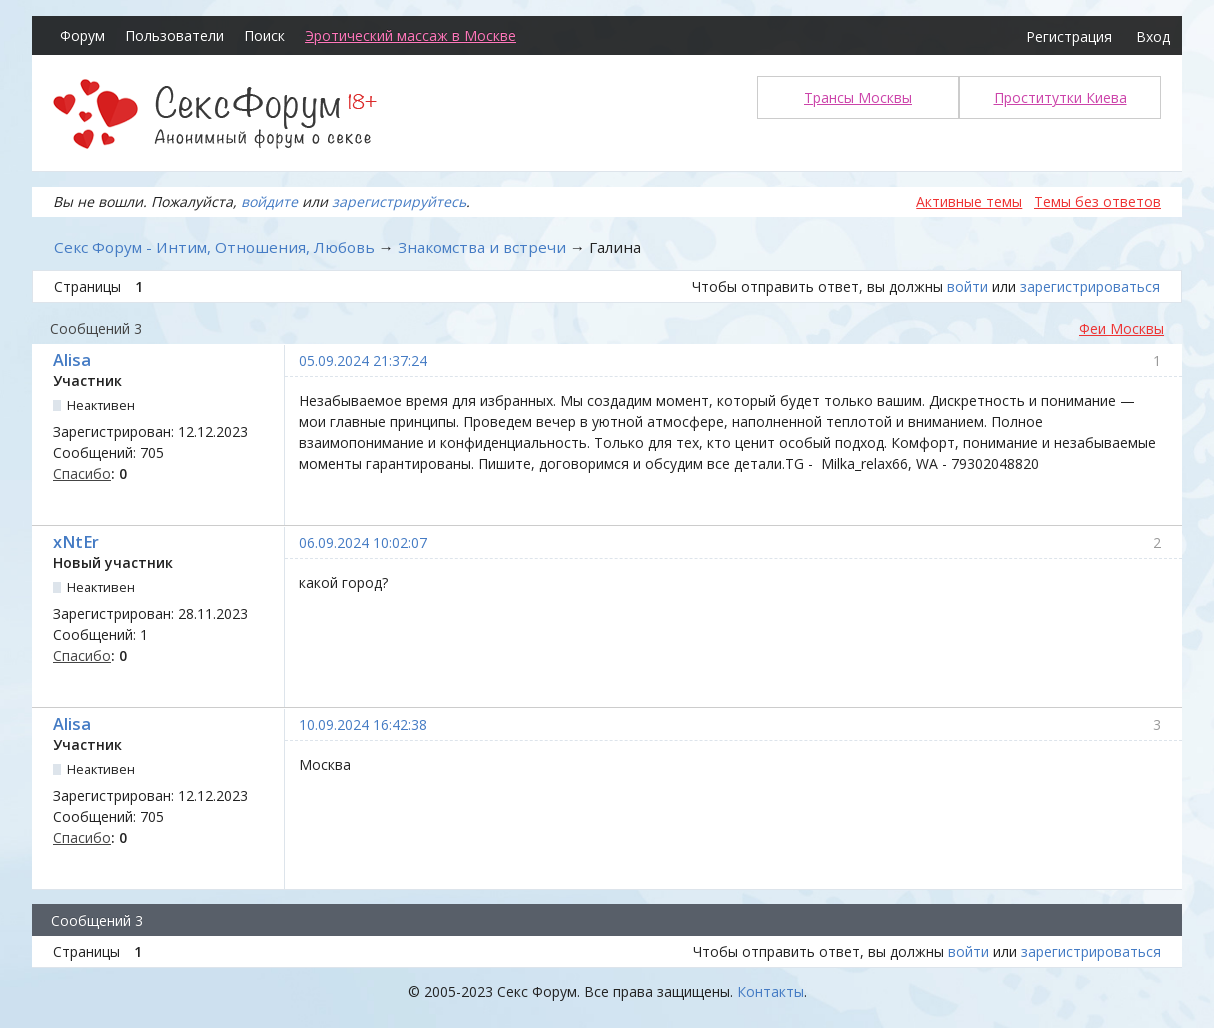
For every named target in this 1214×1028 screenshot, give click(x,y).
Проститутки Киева (1060, 97)
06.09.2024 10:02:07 (363, 542)
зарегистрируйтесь (399, 201)
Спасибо (82, 473)
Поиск (264, 35)
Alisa (72, 360)
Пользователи (174, 35)
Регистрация (1069, 36)
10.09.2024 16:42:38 (363, 724)
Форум (82, 35)
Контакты (770, 991)
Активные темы (969, 201)
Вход (1153, 36)
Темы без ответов (1097, 201)
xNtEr (76, 542)
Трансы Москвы (858, 97)
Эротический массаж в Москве (410, 35)
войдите (269, 201)
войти (967, 286)
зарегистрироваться (1090, 286)
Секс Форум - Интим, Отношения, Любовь (214, 247)
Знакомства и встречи (482, 247)
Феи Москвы (1121, 328)
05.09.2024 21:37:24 (363, 360)
